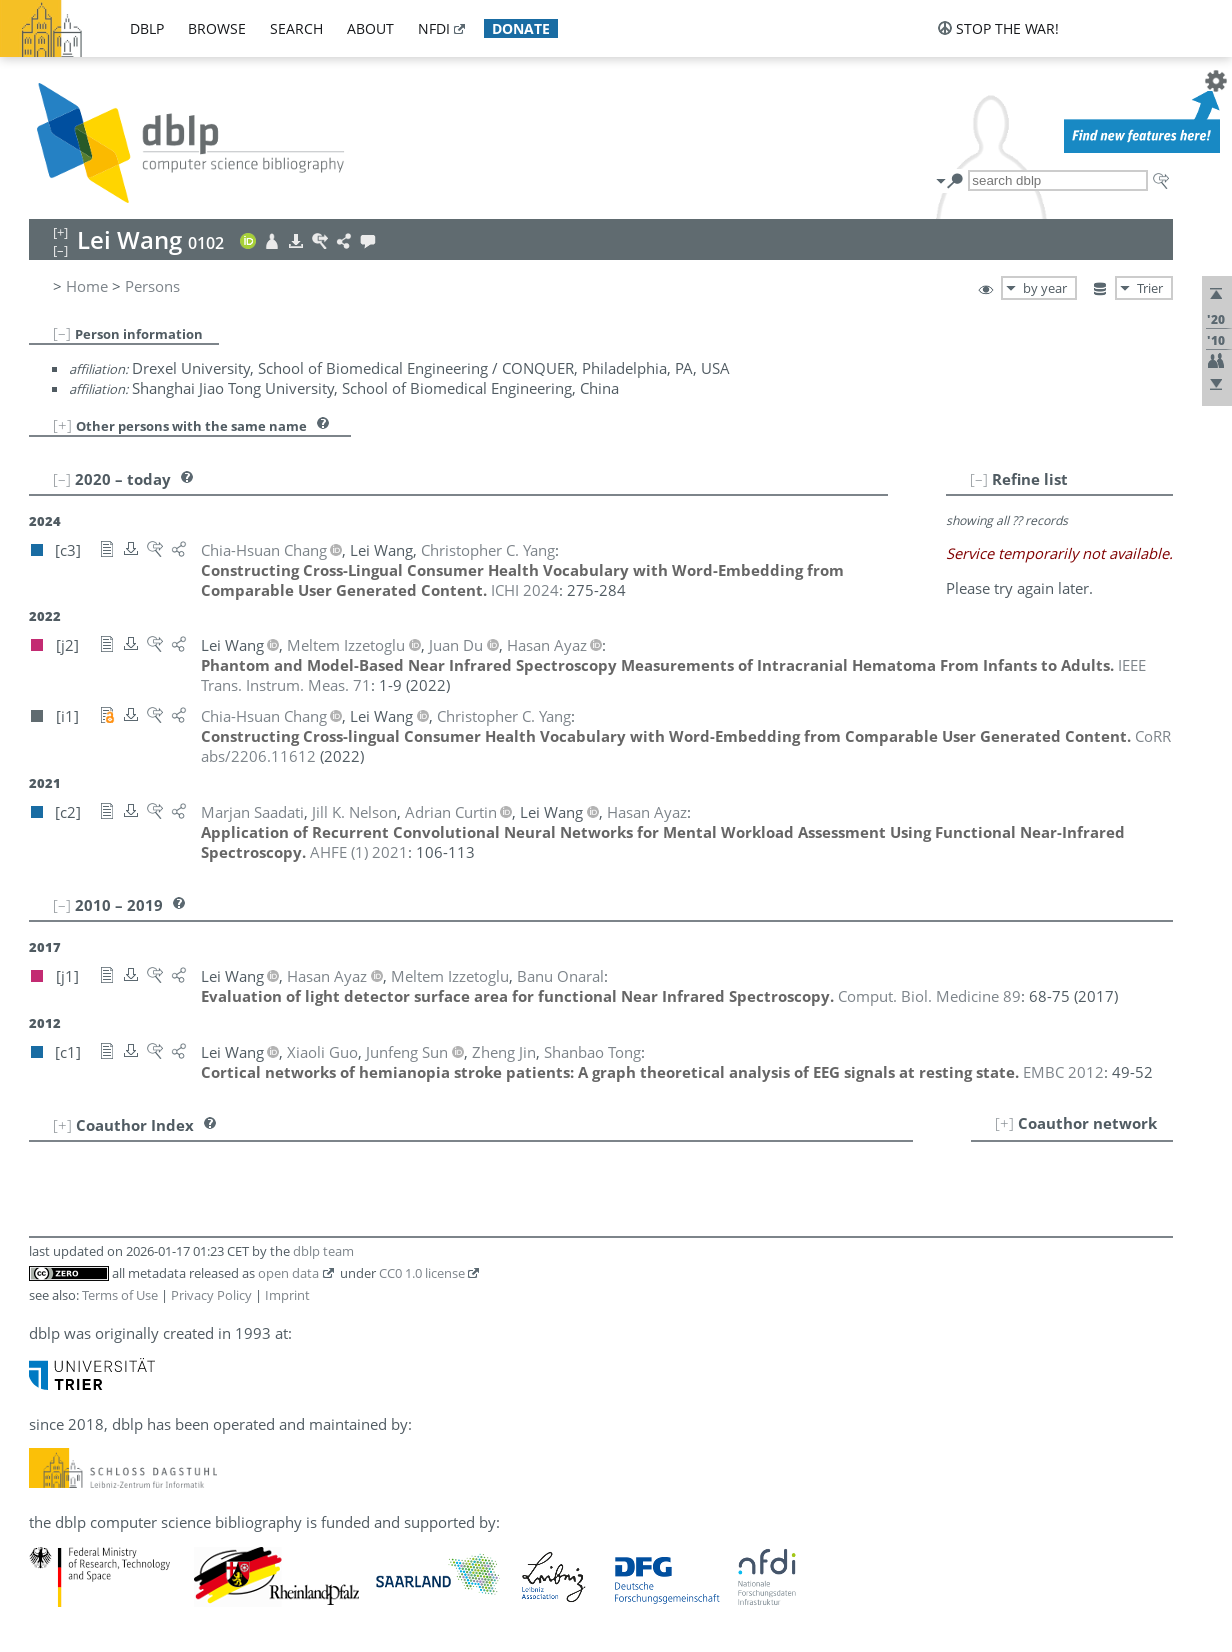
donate (521, 28)
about (370, 28)
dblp (147, 28)
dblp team (323, 1251)
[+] (62, 425)
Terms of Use (120, 1295)
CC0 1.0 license (422, 1273)
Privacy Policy (211, 1295)
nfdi (434, 28)
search (296, 28)
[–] (62, 333)
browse (217, 28)
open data (288, 1273)
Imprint (287, 1295)
